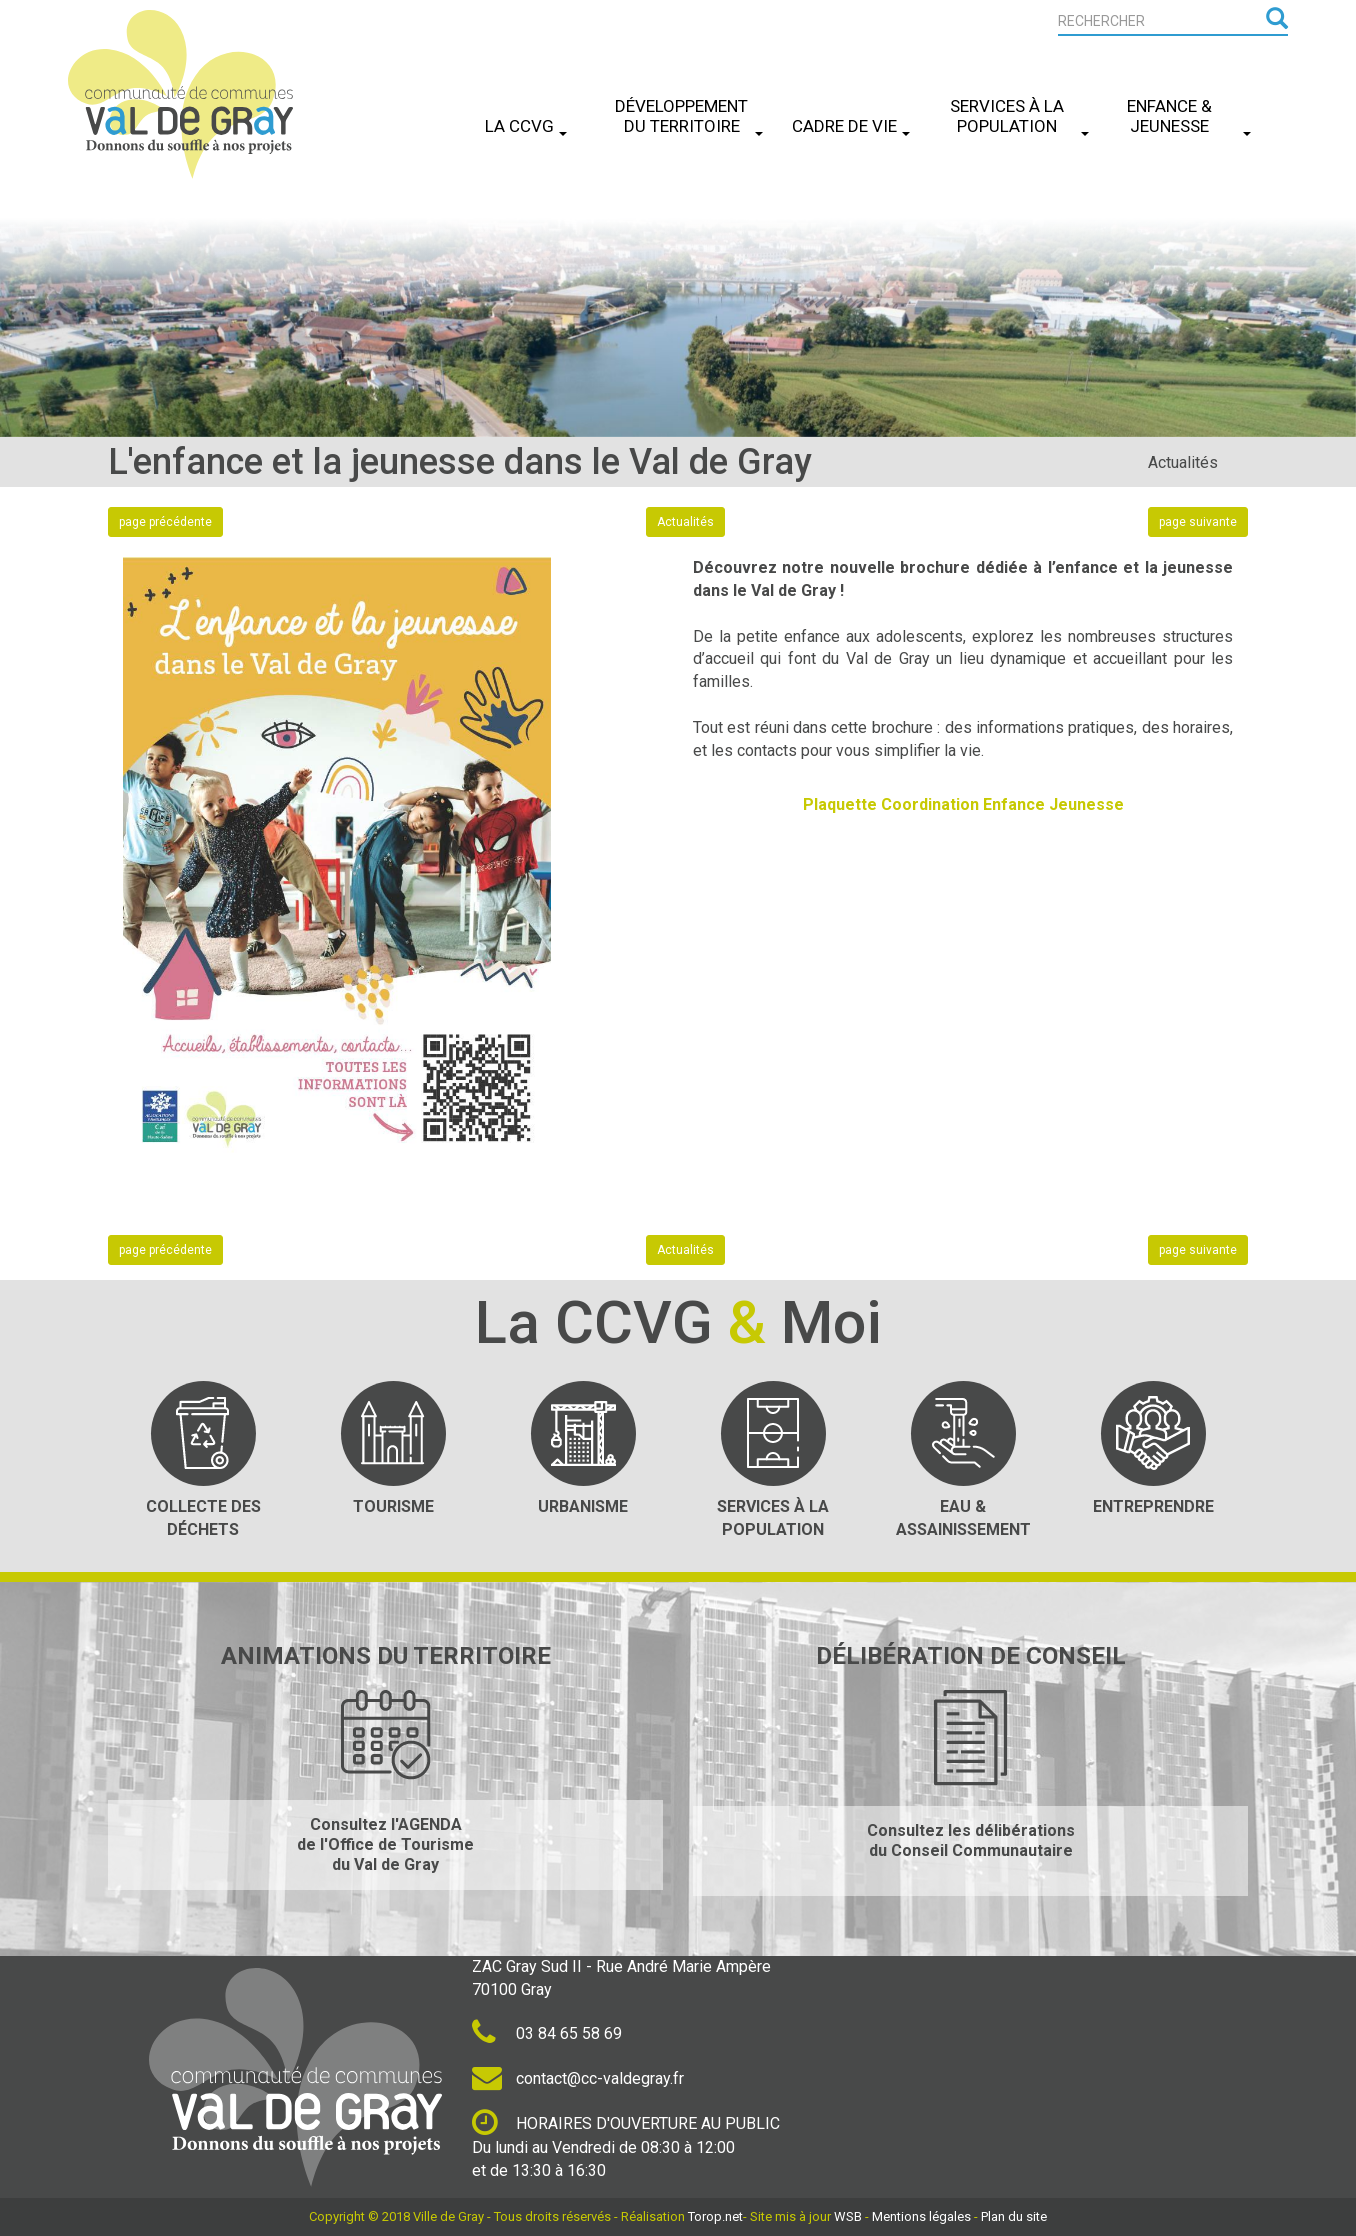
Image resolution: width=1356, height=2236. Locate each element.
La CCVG (526, 126)
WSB (848, 2216)
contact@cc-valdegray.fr (578, 2078)
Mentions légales (921, 2216)
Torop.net (715, 2216)
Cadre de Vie (851, 126)
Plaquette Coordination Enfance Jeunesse (963, 804)
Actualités (1183, 462)
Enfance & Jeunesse (1189, 116)
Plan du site (1014, 2216)
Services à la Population (1019, 116)
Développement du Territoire (689, 116)
